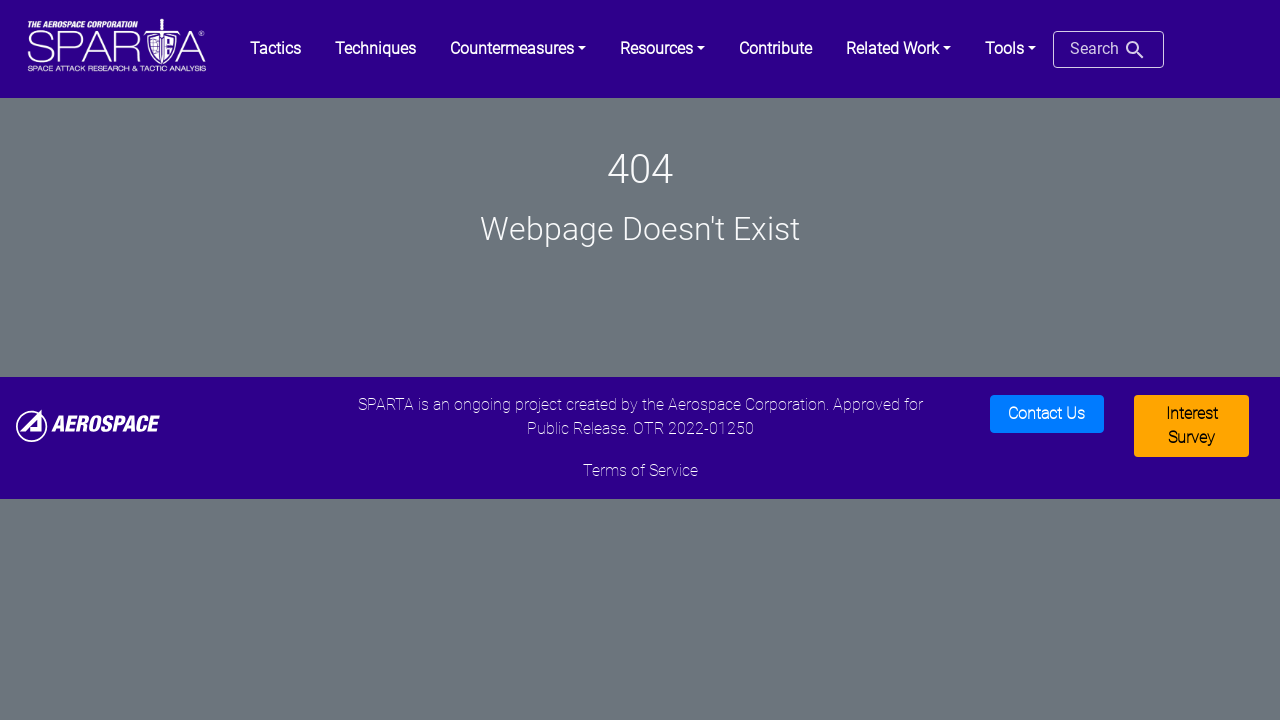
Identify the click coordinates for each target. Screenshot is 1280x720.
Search (1108, 50)
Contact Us (1046, 413)
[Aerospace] (88, 424)
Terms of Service (640, 470)
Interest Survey (1192, 425)
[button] (518, 49)
